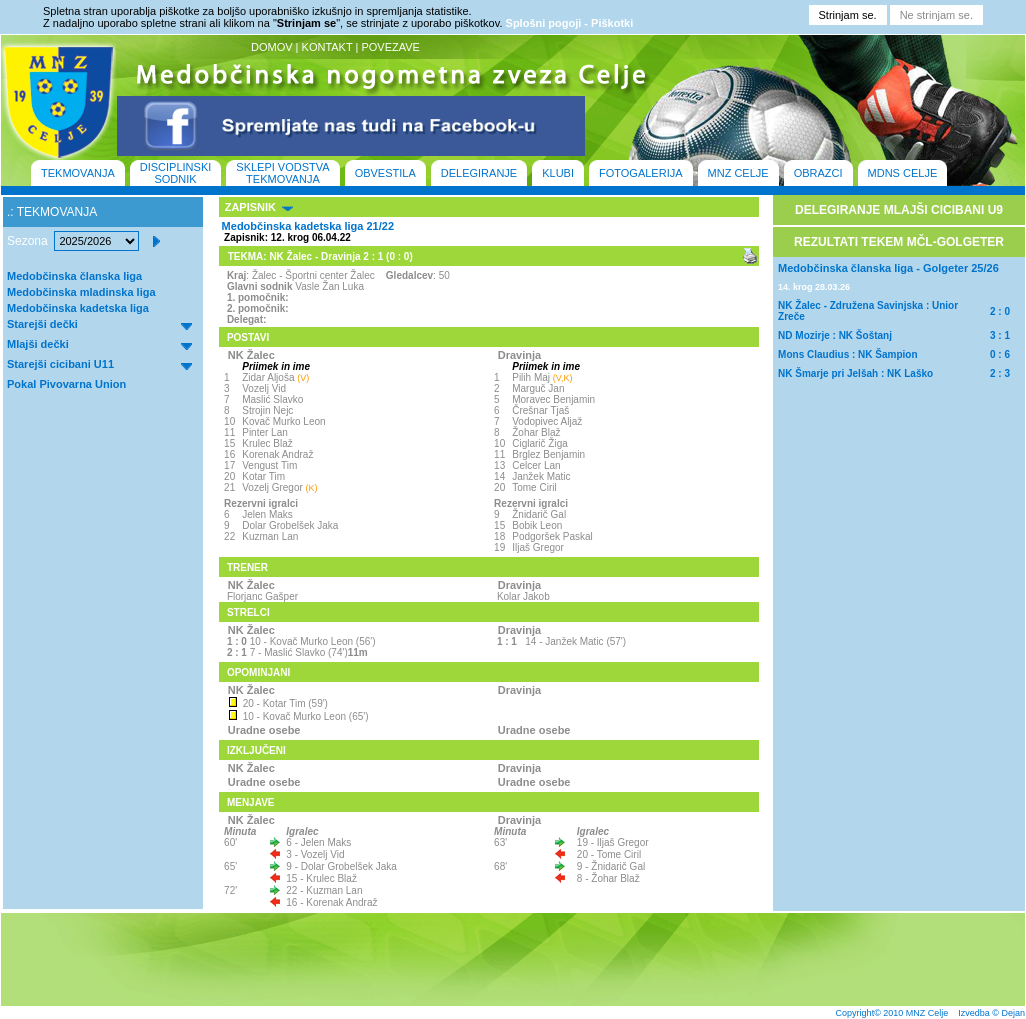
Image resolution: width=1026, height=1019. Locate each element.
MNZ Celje (927, 1013)
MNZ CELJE (738, 173)
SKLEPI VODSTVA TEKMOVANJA (282, 173)
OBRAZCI (818, 173)
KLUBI (558, 173)
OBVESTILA (385, 173)
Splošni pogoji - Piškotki (570, 23)
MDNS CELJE (903, 173)
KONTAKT (327, 47)
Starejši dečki (42, 324)
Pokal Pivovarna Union (66, 384)
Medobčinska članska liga (74, 276)
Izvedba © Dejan (991, 1013)
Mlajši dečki (38, 344)
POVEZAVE (390, 47)
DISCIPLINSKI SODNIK (176, 173)
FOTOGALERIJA (641, 173)
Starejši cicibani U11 (60, 364)
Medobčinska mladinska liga (81, 292)
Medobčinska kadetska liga (78, 308)
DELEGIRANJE (479, 173)
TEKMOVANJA (78, 173)
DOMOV (272, 47)
